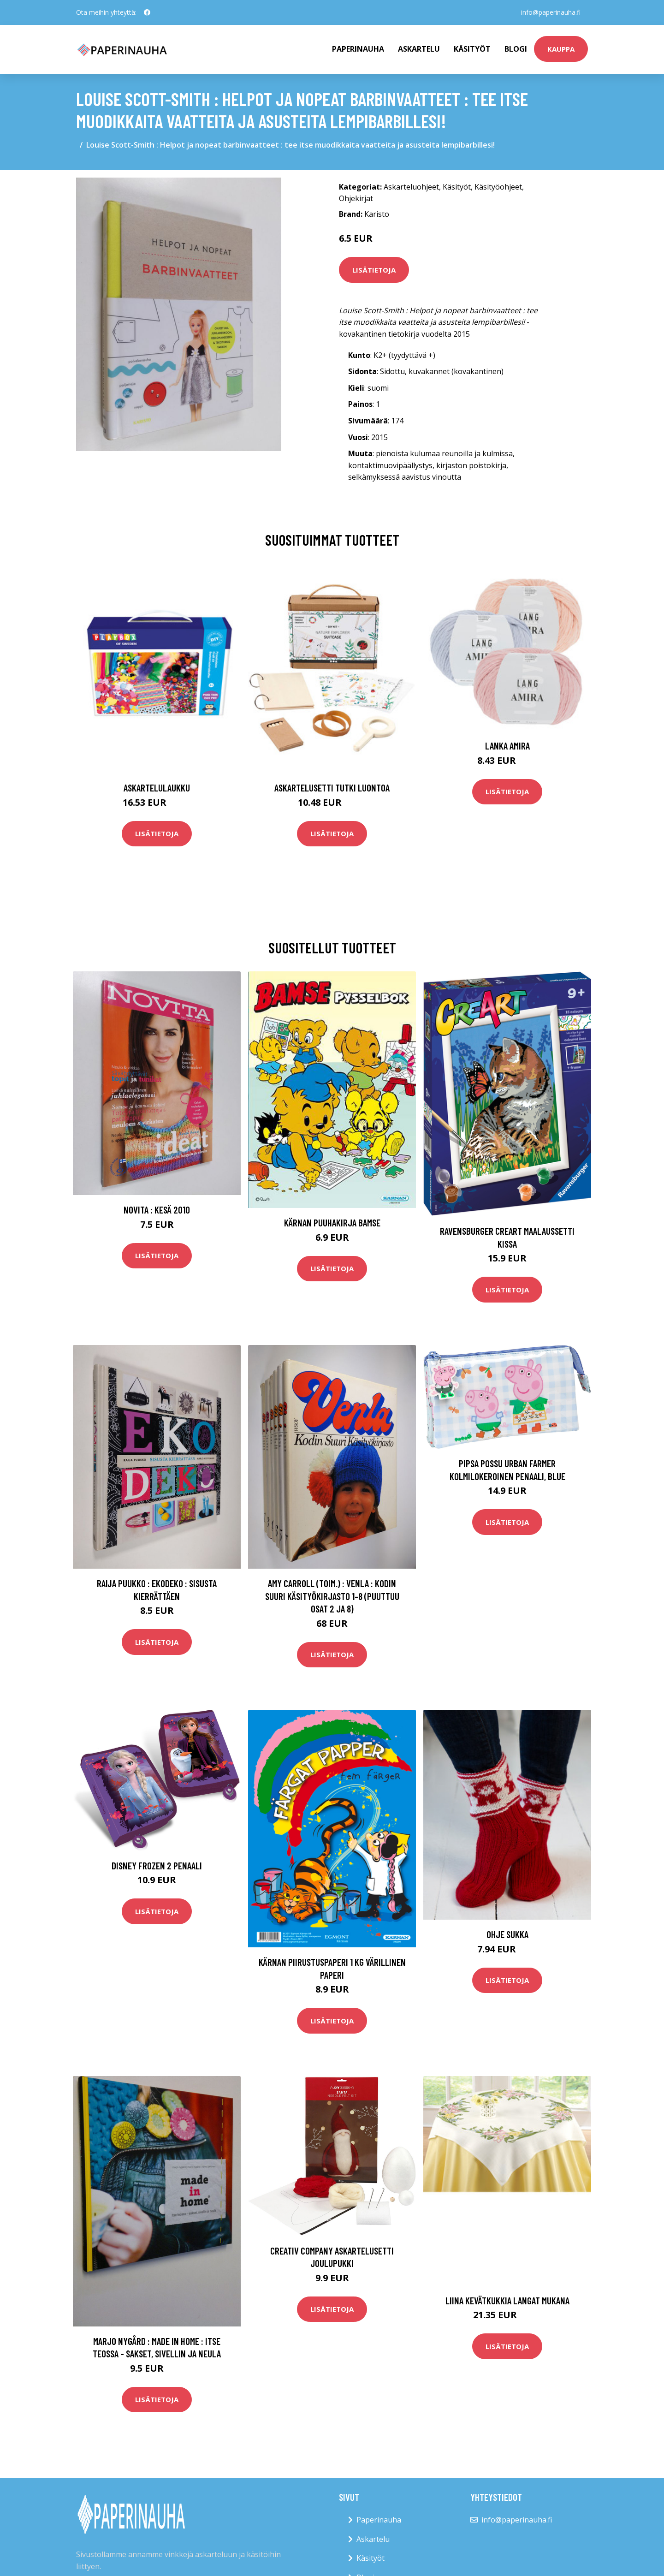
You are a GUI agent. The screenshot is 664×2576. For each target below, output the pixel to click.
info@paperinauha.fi (551, 12)
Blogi (515, 49)
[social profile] (147, 12)
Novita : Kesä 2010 (157, 1209)
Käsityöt (472, 49)
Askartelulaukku (157, 787)
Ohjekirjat (356, 198)
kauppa (561, 49)
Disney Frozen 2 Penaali (157, 1865)
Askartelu (419, 49)
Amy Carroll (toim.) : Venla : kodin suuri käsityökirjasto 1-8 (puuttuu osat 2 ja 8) (332, 1595)
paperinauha (358, 49)
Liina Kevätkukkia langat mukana (507, 2300)
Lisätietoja (374, 269)
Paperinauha (378, 2520)
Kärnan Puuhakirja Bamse (332, 1222)
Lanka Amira (507, 745)
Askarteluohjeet (411, 187)
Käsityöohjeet (498, 187)
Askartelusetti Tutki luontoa (332, 787)
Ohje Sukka (507, 1934)
